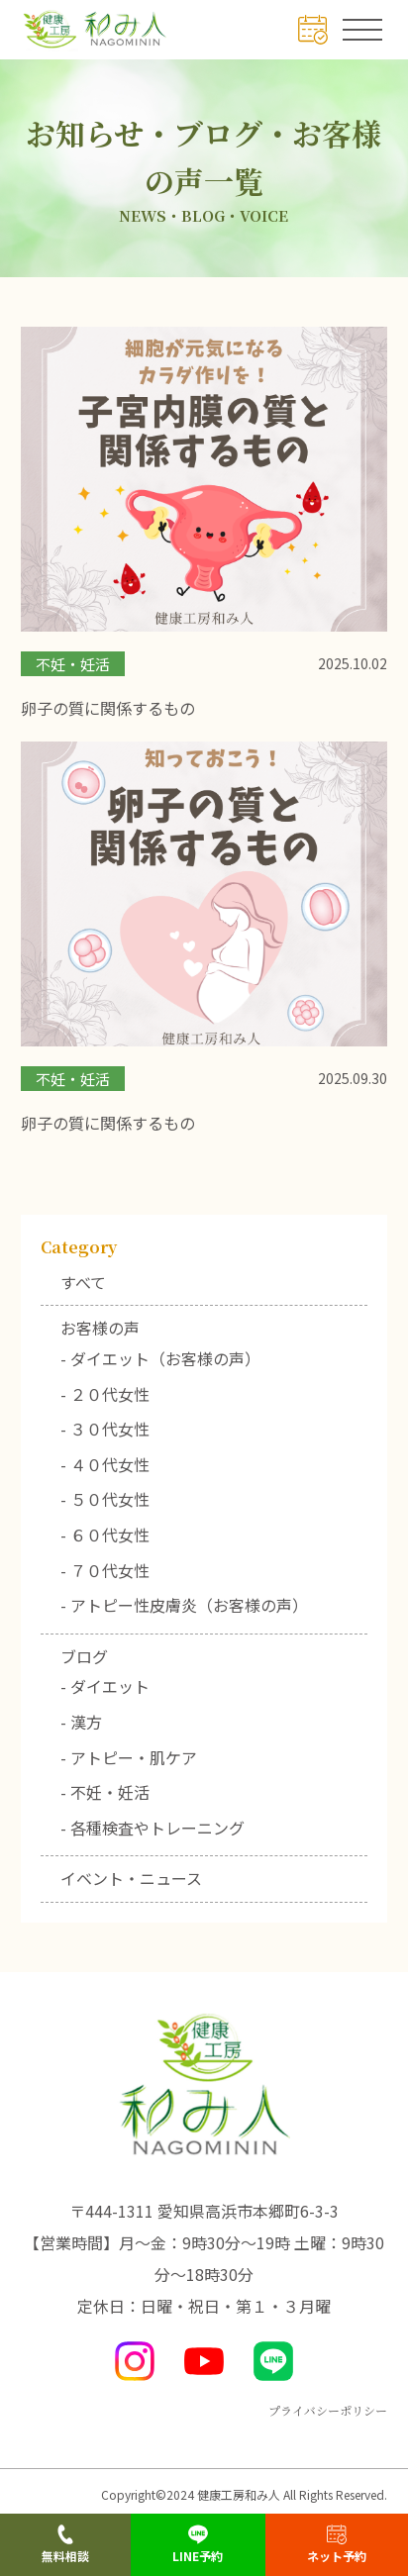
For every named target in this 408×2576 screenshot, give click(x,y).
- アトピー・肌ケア (128, 1757)
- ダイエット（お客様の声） (160, 1358)
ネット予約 (336, 2544)
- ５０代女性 (105, 1499)
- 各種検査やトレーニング (152, 1827)
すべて (83, 1282)
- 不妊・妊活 (105, 1792)
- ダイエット (105, 1686)
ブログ (84, 1656)
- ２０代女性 (105, 1394)
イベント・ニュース (131, 1878)
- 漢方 (81, 1722)
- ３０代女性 (105, 1428)
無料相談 (65, 2544)
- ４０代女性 (105, 1464)
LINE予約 (197, 2544)
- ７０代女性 (105, 1570)
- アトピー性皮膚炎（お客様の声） (184, 1605)
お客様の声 (100, 1327)
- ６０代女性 (105, 1534)
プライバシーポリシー (327, 2410)
